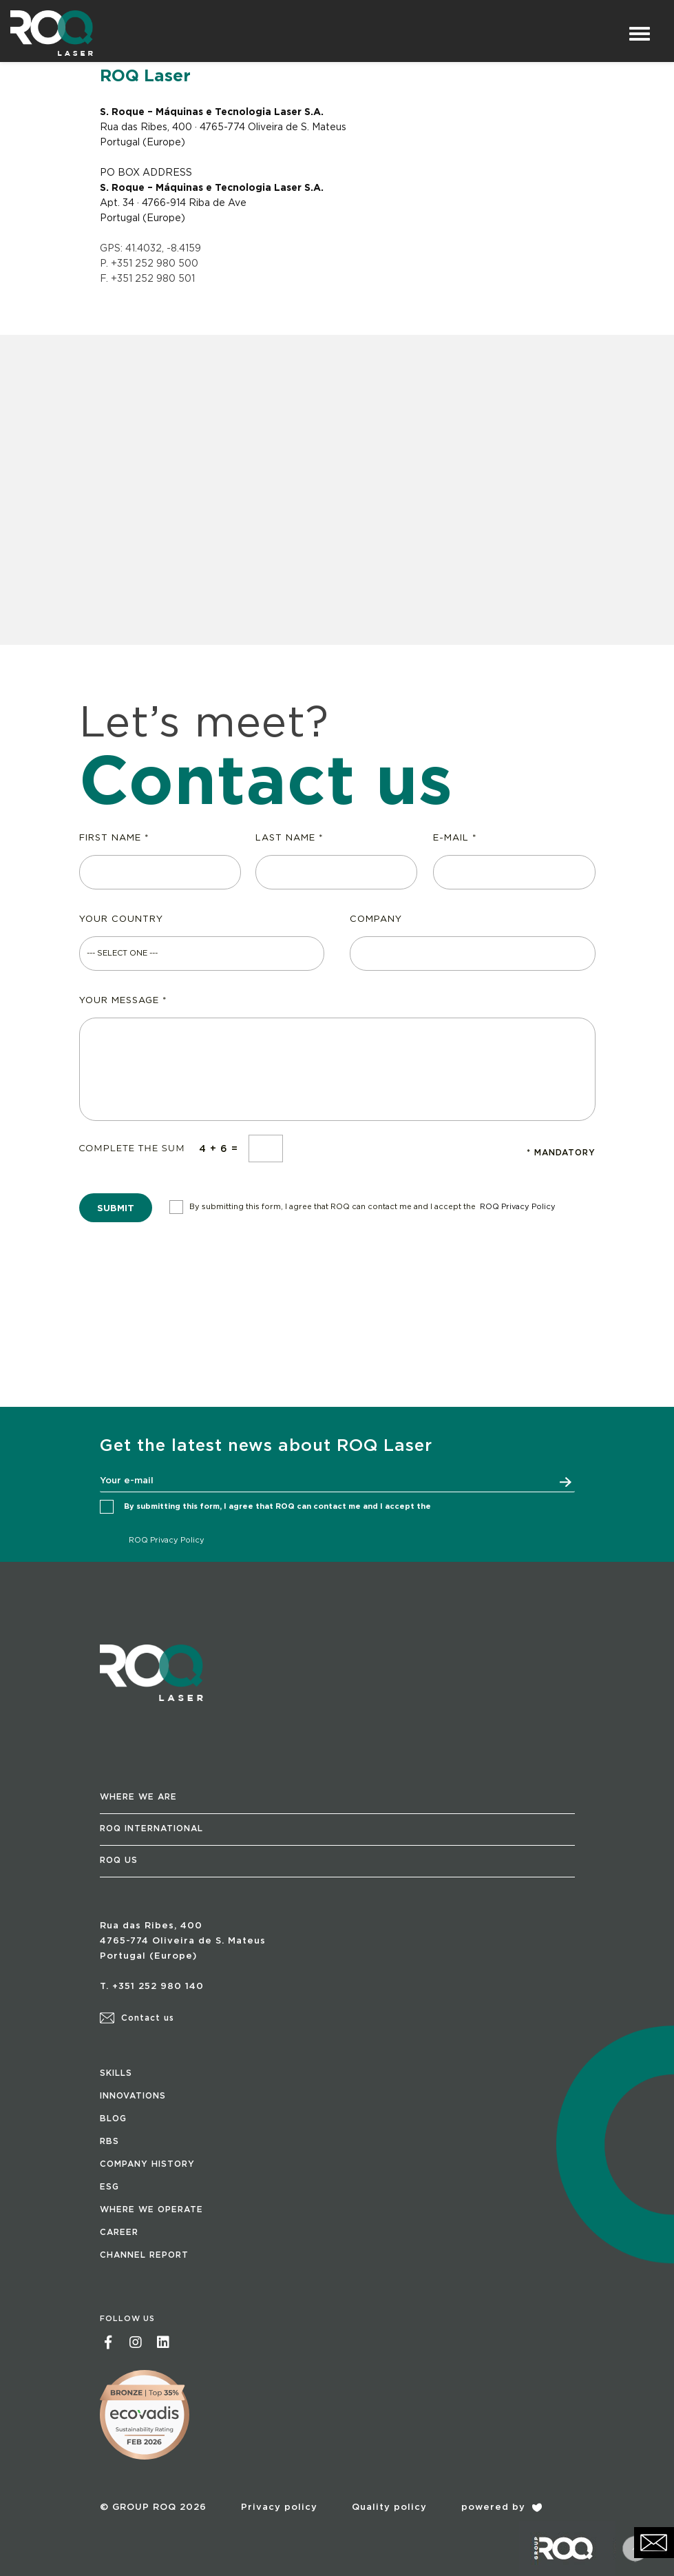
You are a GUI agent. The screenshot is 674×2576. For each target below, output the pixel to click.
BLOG (113, 2118)
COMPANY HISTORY (147, 2164)
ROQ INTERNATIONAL (151, 1828)
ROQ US (119, 1860)
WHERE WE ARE (138, 1797)
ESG (109, 2187)
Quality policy (389, 2507)
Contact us (137, 2018)
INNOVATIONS (133, 2096)
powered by (501, 2507)
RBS (109, 2141)
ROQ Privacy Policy (518, 1206)
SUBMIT (115, 1208)
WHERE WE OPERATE (151, 2209)
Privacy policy (279, 2507)
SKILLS (116, 2073)
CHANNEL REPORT (144, 2255)
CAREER (119, 2232)
